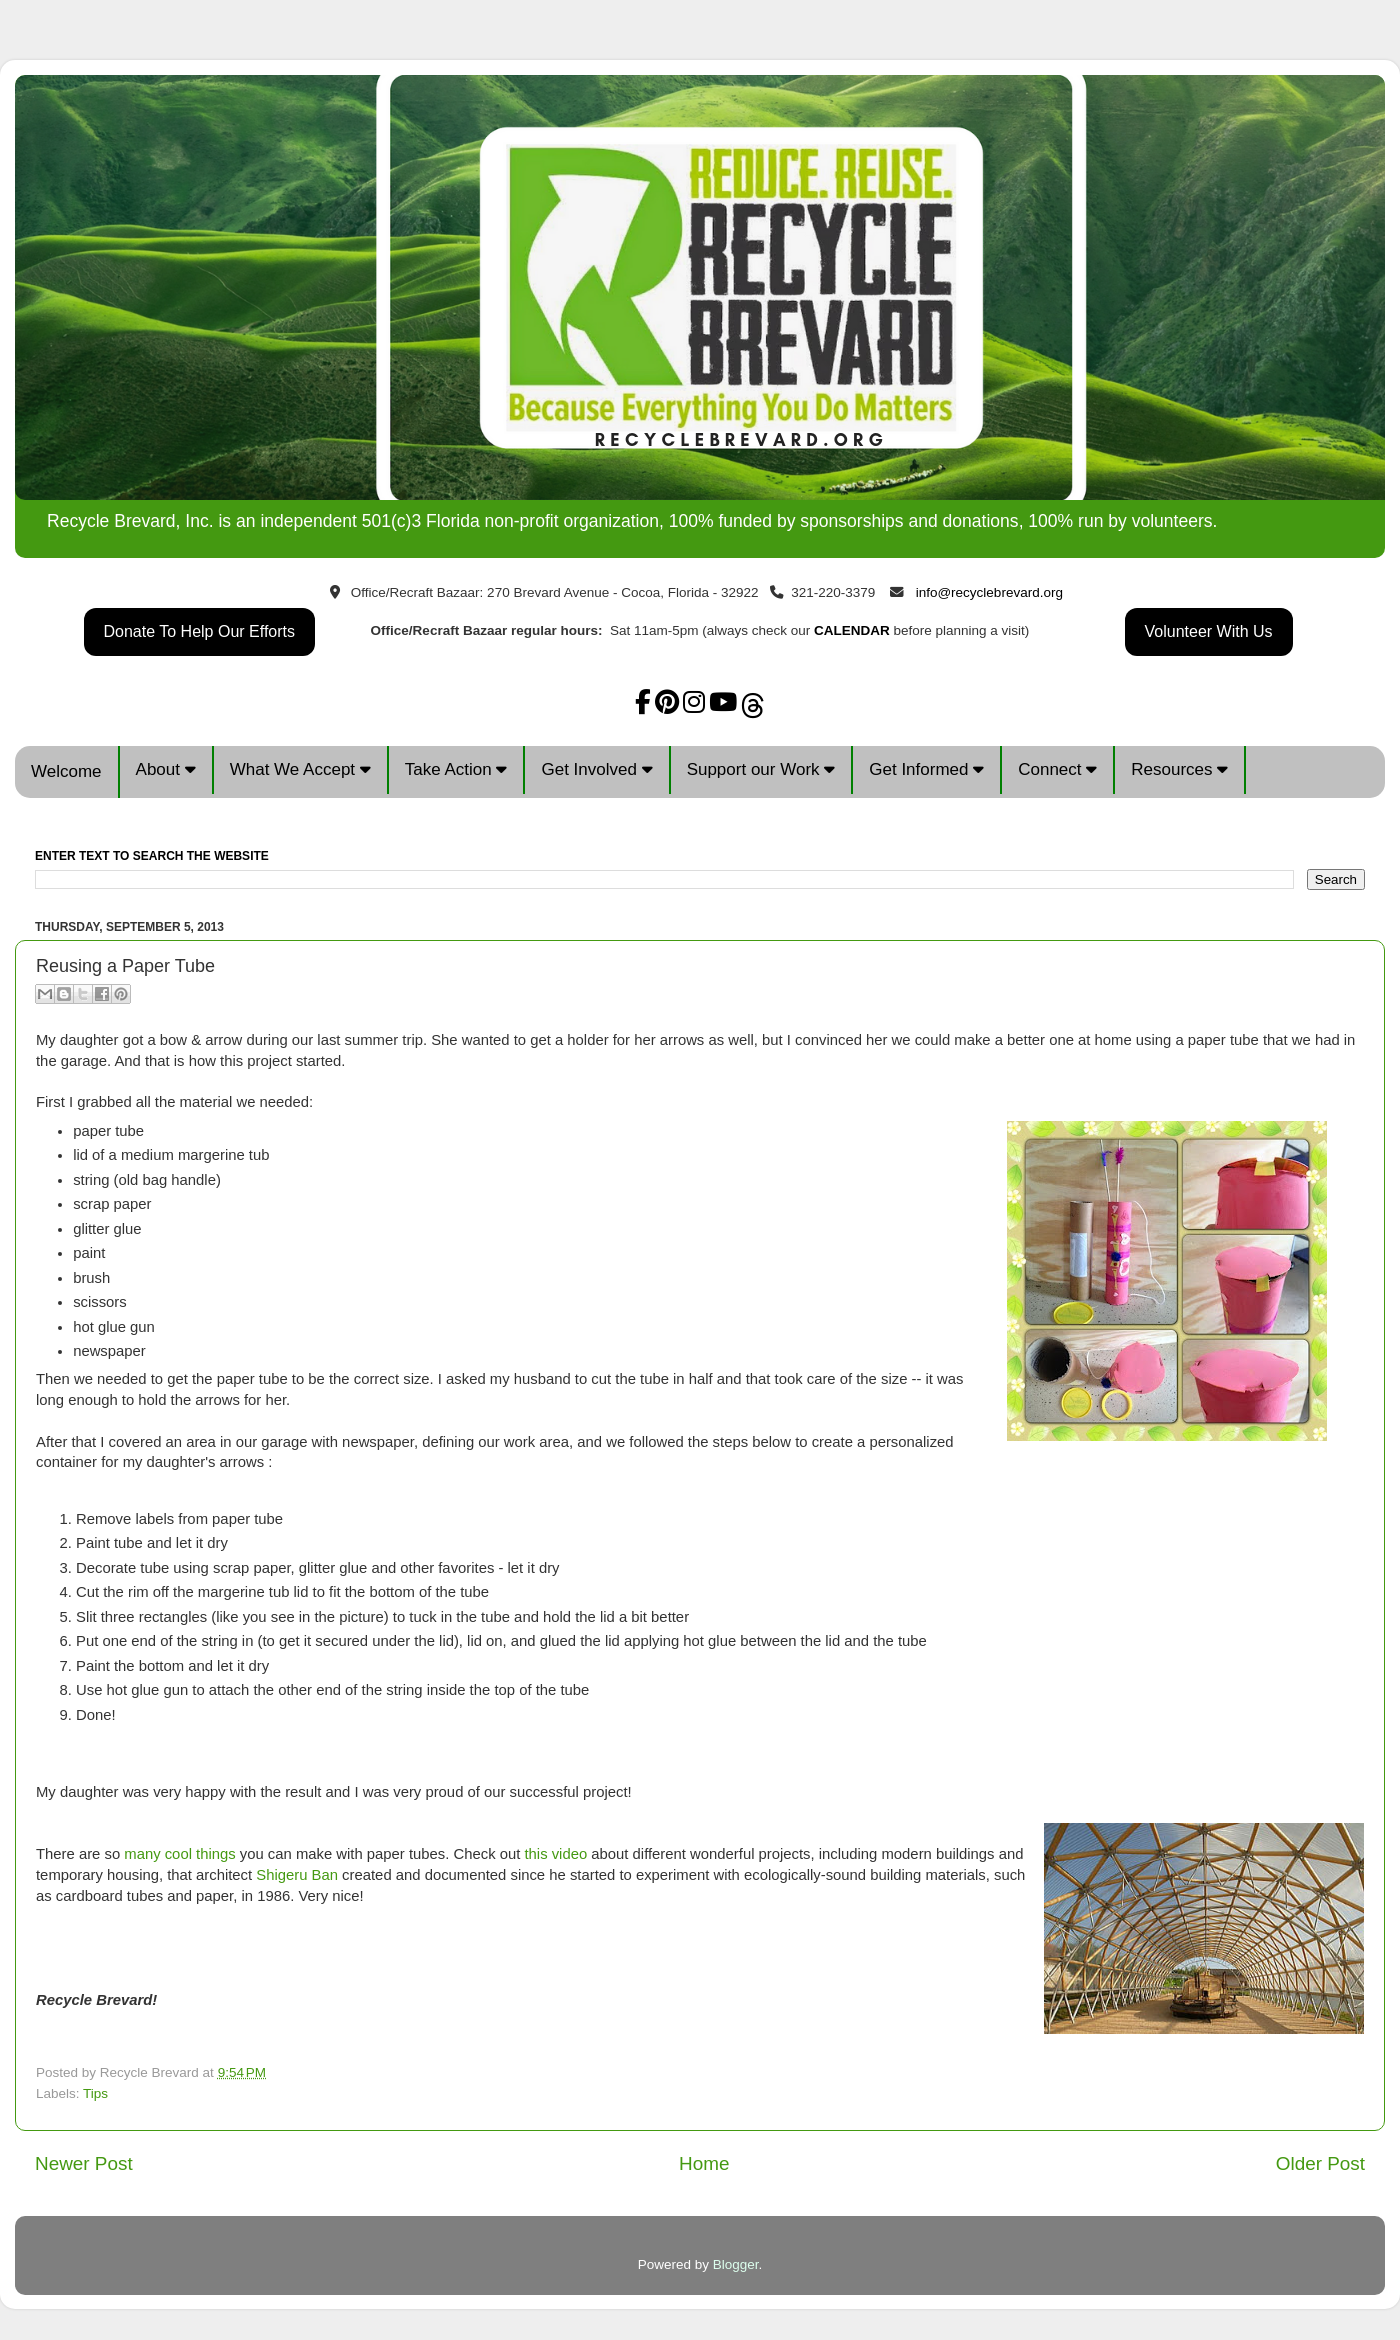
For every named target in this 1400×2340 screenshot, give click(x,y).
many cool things (179, 1854)
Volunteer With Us (1209, 631)
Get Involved (596, 769)
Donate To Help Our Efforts (200, 631)
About (166, 769)
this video (555, 1854)
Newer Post (84, 2163)
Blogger (736, 2264)
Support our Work (761, 769)
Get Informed (926, 769)
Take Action (456, 769)
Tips (95, 2093)
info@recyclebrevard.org (989, 592)
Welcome (66, 771)
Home (704, 2163)
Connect (1057, 769)
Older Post (1320, 2163)
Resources (1179, 769)
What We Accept (300, 769)
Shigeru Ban (297, 1875)
